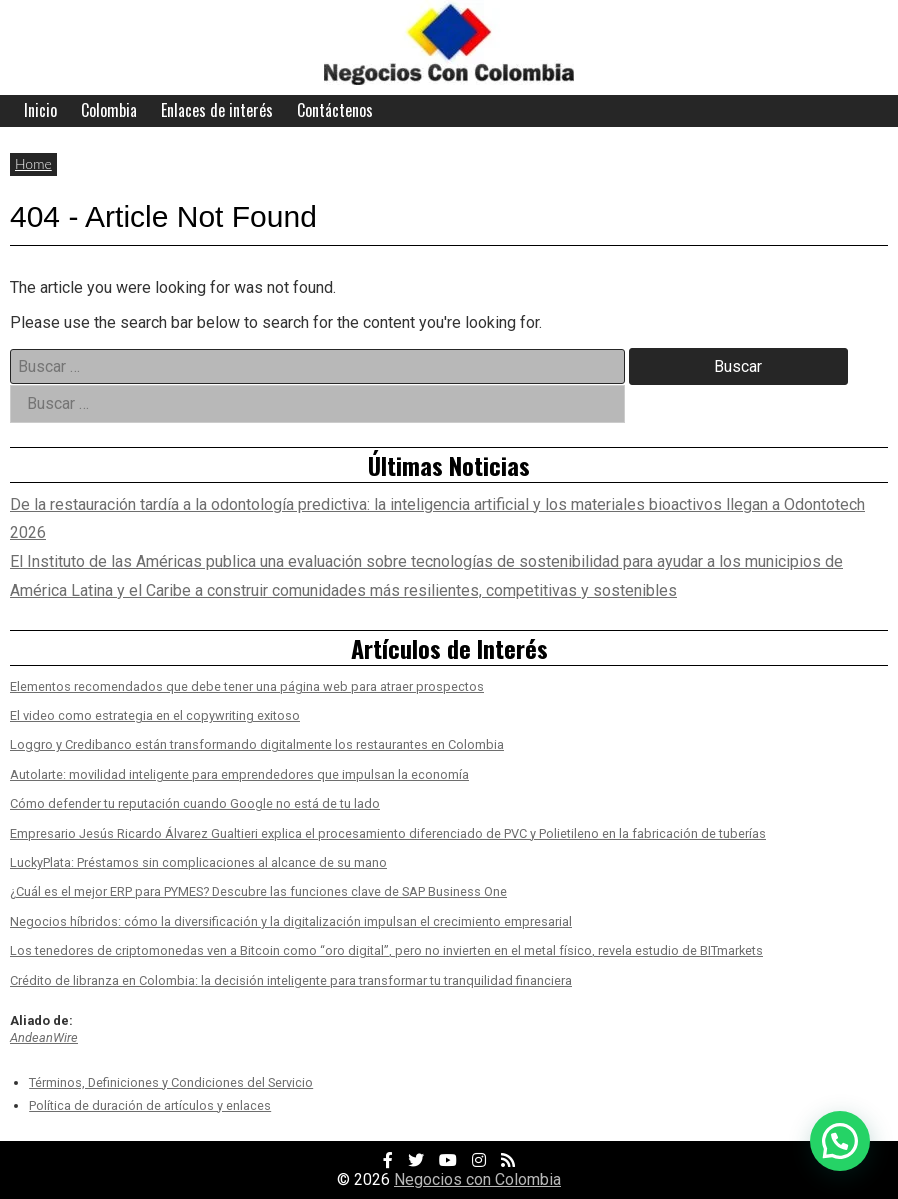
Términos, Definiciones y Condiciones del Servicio (171, 1082)
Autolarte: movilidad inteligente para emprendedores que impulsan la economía (239, 774)
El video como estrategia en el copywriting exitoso (155, 715)
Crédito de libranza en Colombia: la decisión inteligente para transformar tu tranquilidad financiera (291, 980)
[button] (840, 1141)
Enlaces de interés (217, 110)
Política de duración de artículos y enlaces (150, 1105)
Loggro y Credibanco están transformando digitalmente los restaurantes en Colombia (257, 744)
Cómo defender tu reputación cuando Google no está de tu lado (195, 803)
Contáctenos (335, 110)
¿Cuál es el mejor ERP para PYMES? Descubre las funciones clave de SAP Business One (258, 891)
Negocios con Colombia (477, 1179)
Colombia (109, 110)
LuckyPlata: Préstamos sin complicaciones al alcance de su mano (198, 862)
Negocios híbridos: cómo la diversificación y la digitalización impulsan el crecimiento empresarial (291, 921)
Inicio (40, 110)
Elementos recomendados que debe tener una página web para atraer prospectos (247, 686)
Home (33, 163)
